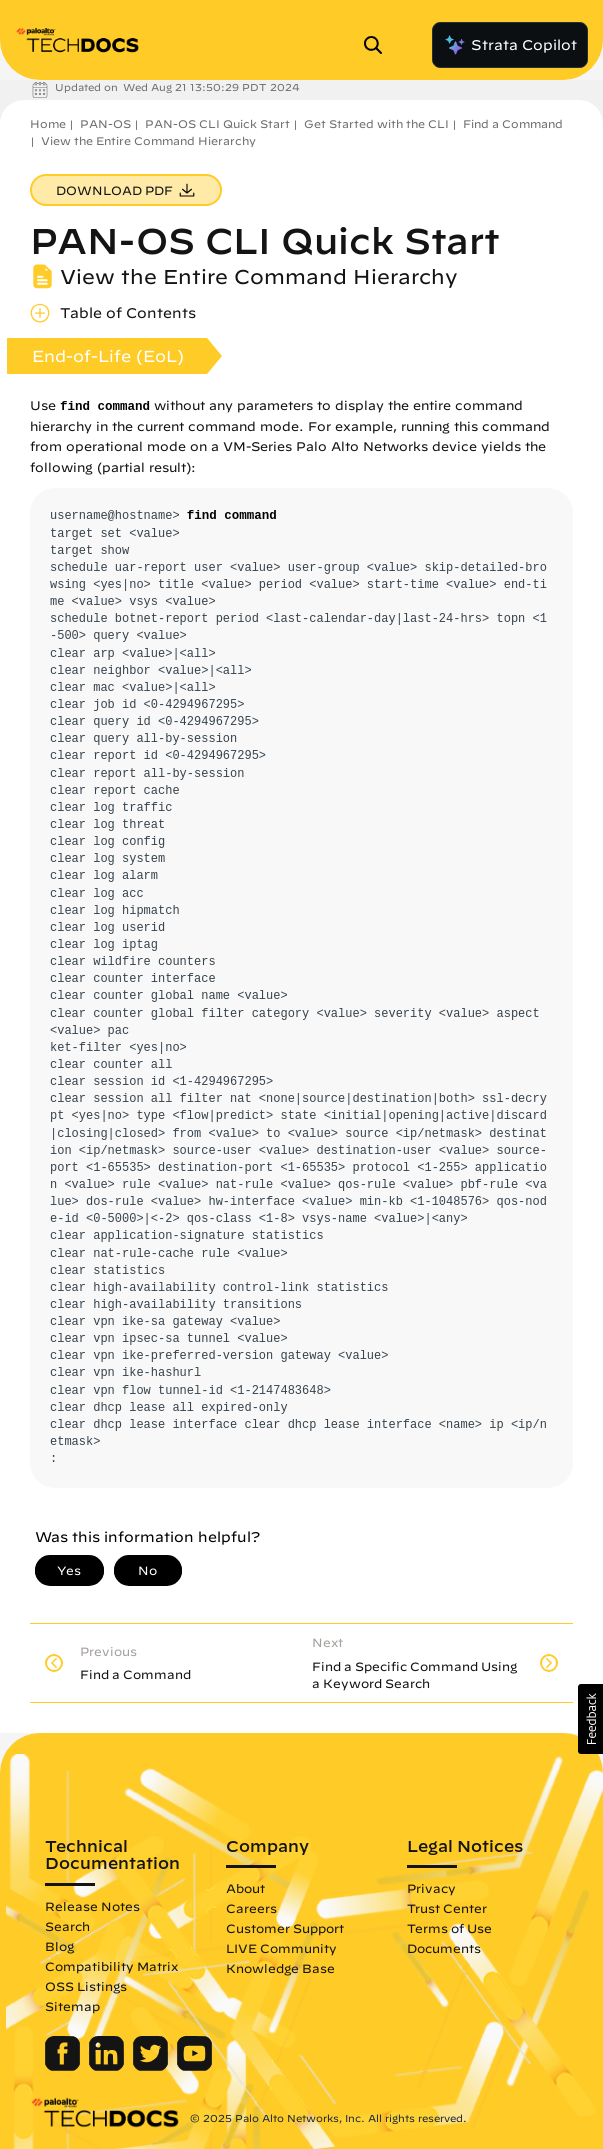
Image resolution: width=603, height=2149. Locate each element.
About (245, 1888)
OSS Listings (86, 1986)
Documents (444, 1948)
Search (67, 1926)
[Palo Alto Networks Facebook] (64, 2066)
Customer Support (285, 1928)
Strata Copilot (510, 45)
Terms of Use (449, 1928)
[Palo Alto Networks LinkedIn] (108, 2066)
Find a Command (513, 123)
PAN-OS (105, 123)
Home (48, 123)
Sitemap (72, 2006)
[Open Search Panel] (379, 45)
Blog (59, 1946)
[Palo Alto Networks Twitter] (152, 2066)
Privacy (431, 1888)
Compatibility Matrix (111, 1966)
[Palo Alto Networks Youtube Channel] (194, 2066)
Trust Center (447, 1908)
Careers (251, 1908)
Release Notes (92, 1906)
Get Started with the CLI (376, 123)
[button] (590, 1719)
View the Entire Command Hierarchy (148, 140)
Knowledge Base (280, 1968)
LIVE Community (281, 1948)
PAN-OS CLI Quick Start (217, 123)
